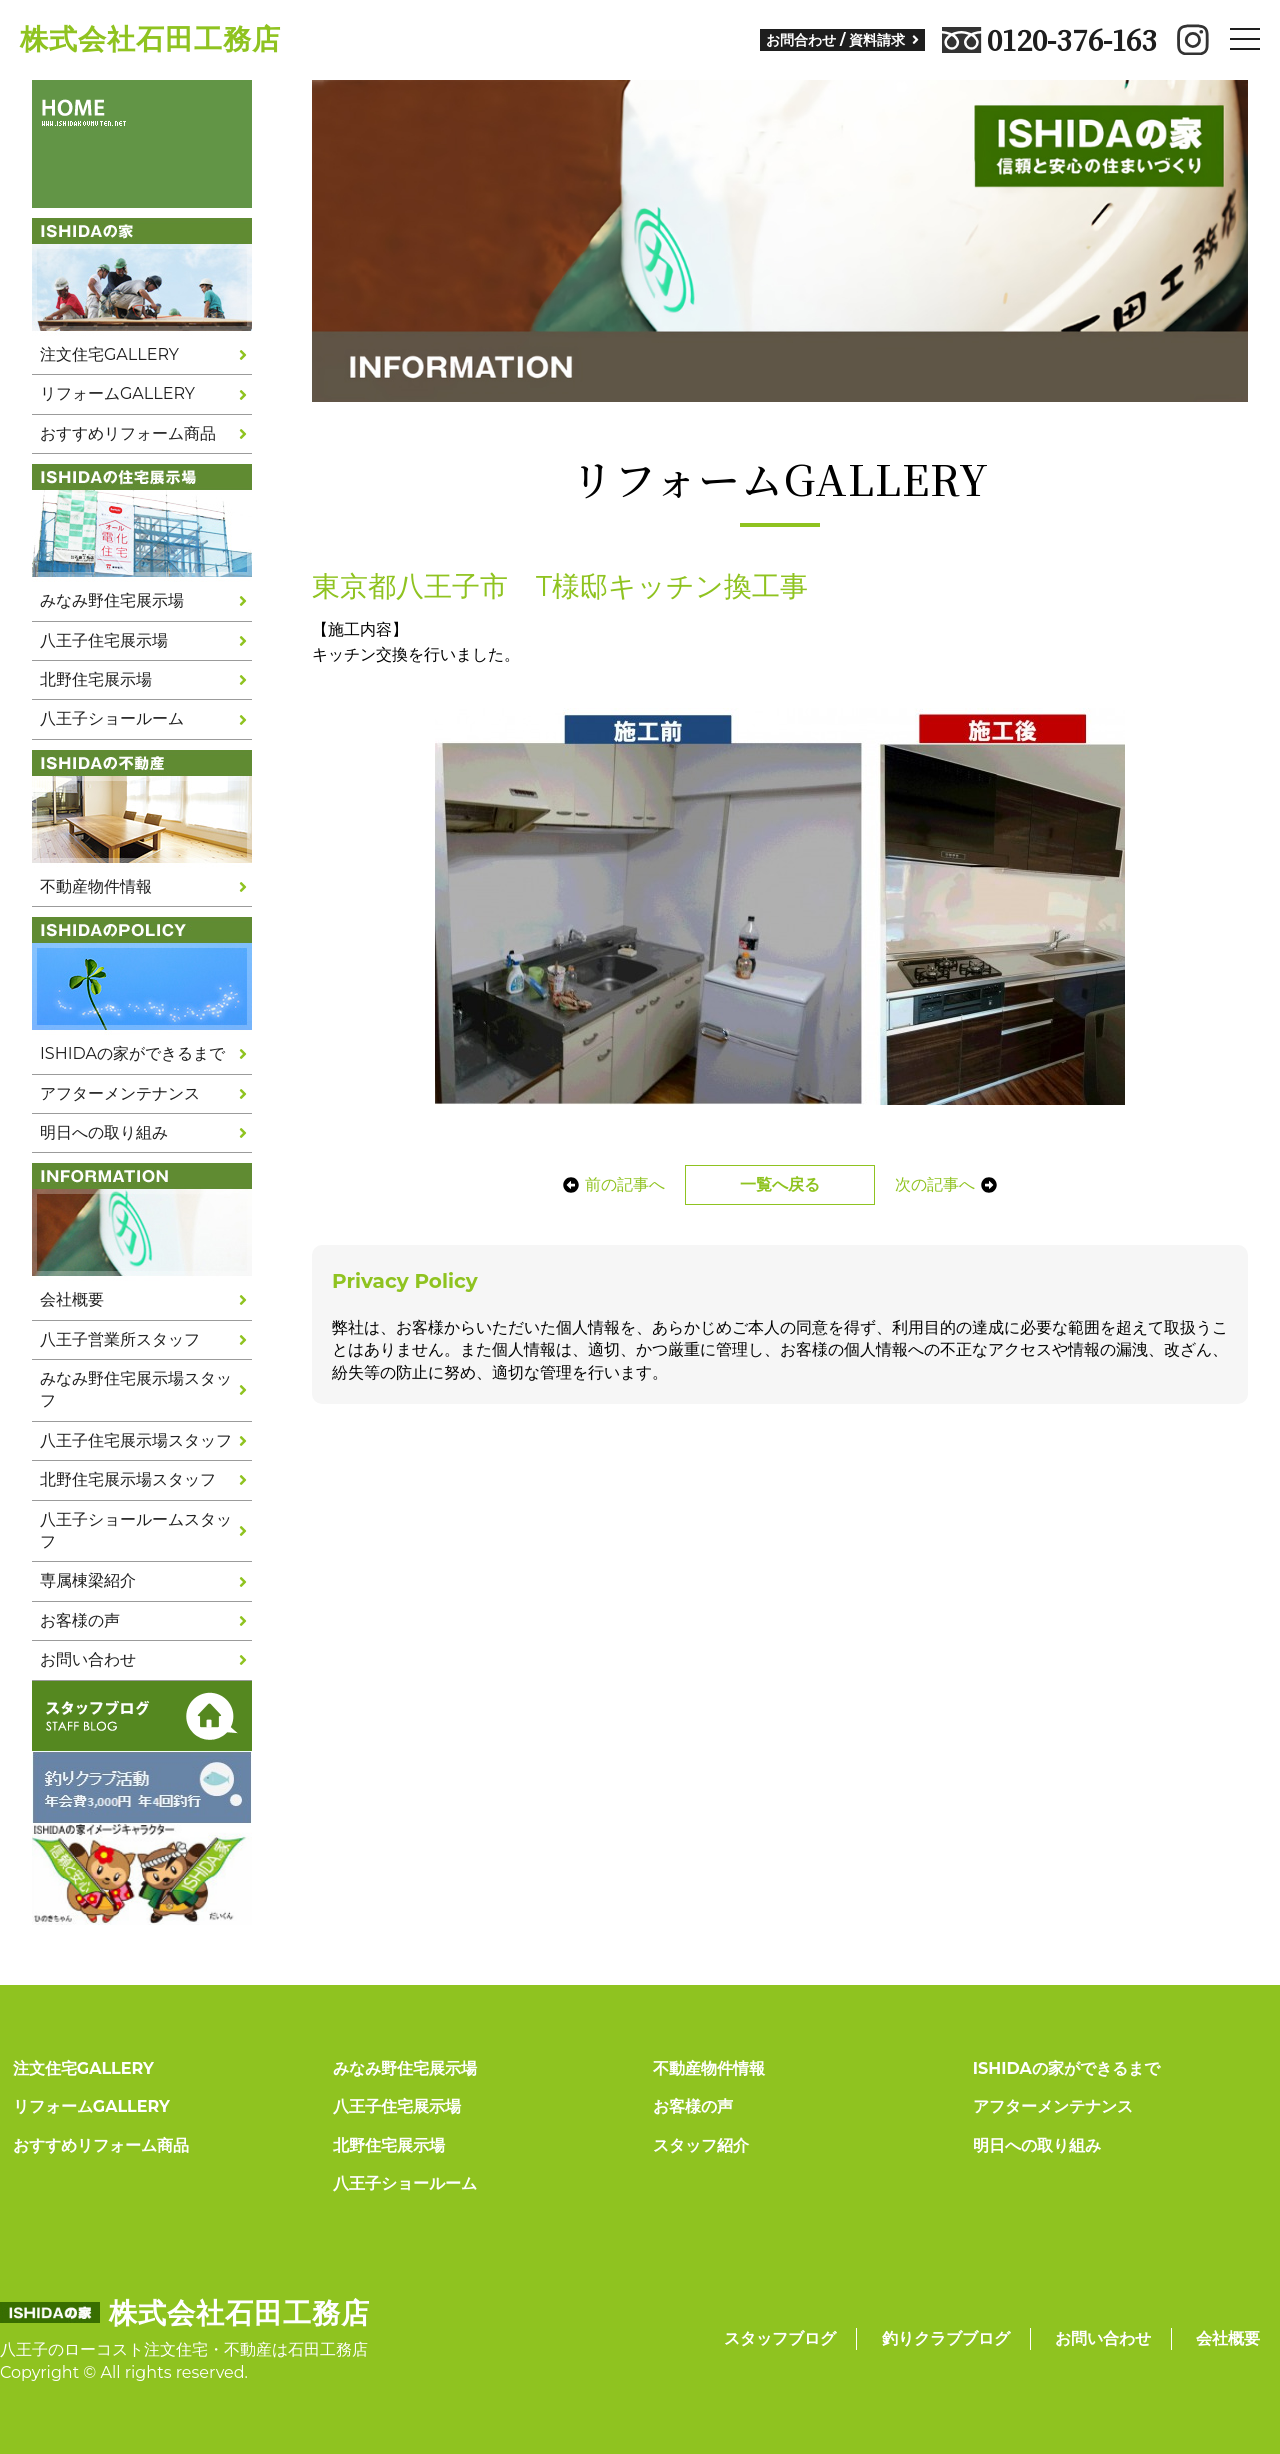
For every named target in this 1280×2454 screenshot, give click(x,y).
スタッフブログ (780, 2338)
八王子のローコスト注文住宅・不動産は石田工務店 (184, 2349)
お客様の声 (80, 1620)
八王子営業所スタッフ (120, 1339)
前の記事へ (608, 1184)
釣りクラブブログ (946, 2338)
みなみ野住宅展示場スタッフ (136, 1389)
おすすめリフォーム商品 (128, 433)
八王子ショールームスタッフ (136, 1530)
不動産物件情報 (96, 886)
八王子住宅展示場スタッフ (136, 1440)
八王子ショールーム (112, 718)
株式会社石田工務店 (150, 39)
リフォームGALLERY (117, 393)
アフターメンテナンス (120, 1093)
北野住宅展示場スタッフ (128, 1479)
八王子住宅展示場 (104, 640)
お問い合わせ (88, 1659)
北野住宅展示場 (96, 679)
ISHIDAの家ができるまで (132, 1053)
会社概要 (72, 1299)
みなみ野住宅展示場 (112, 600)
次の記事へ (952, 1184)
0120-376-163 (1049, 40)
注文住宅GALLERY (109, 354)
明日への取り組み (104, 1132)
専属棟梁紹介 (88, 1580)
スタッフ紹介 (701, 2145)
